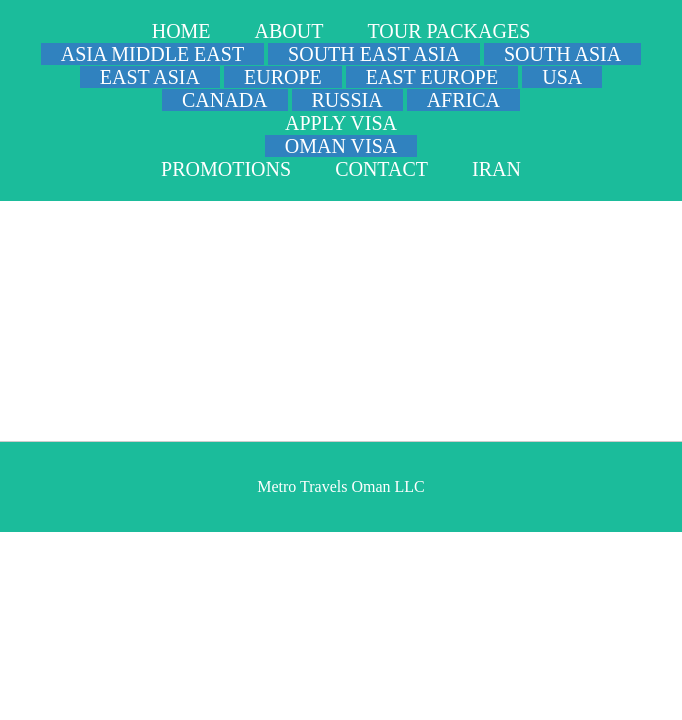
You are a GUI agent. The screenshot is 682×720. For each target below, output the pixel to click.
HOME (181, 31)
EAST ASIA (150, 77)
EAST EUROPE (432, 77)
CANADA (225, 100)
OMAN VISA (341, 146)
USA (562, 77)
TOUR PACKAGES (448, 31)
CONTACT (381, 169)
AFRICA (463, 100)
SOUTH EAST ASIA (374, 54)
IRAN (496, 169)
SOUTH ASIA (562, 54)
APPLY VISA (341, 123)
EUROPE (283, 77)
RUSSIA (347, 100)
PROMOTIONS (226, 169)
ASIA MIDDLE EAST (152, 54)
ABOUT (289, 31)
